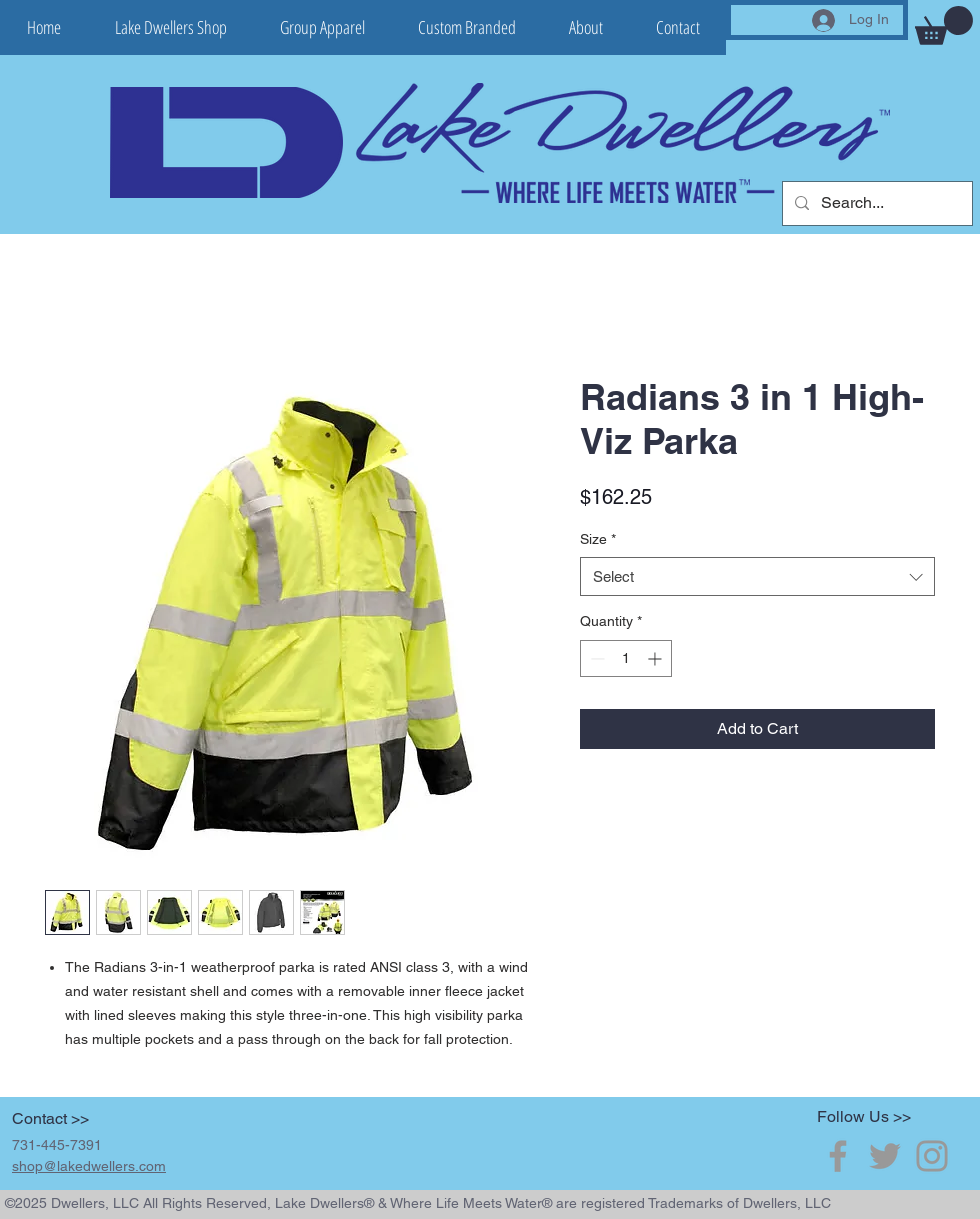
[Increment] (656, 658)
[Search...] (875, 203)
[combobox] (757, 576)
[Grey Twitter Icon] (885, 1156)
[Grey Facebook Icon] (838, 1156)
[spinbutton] (626, 658)
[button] (944, 25)
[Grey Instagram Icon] (932, 1156)
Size (598, 539)
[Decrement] (595, 658)
